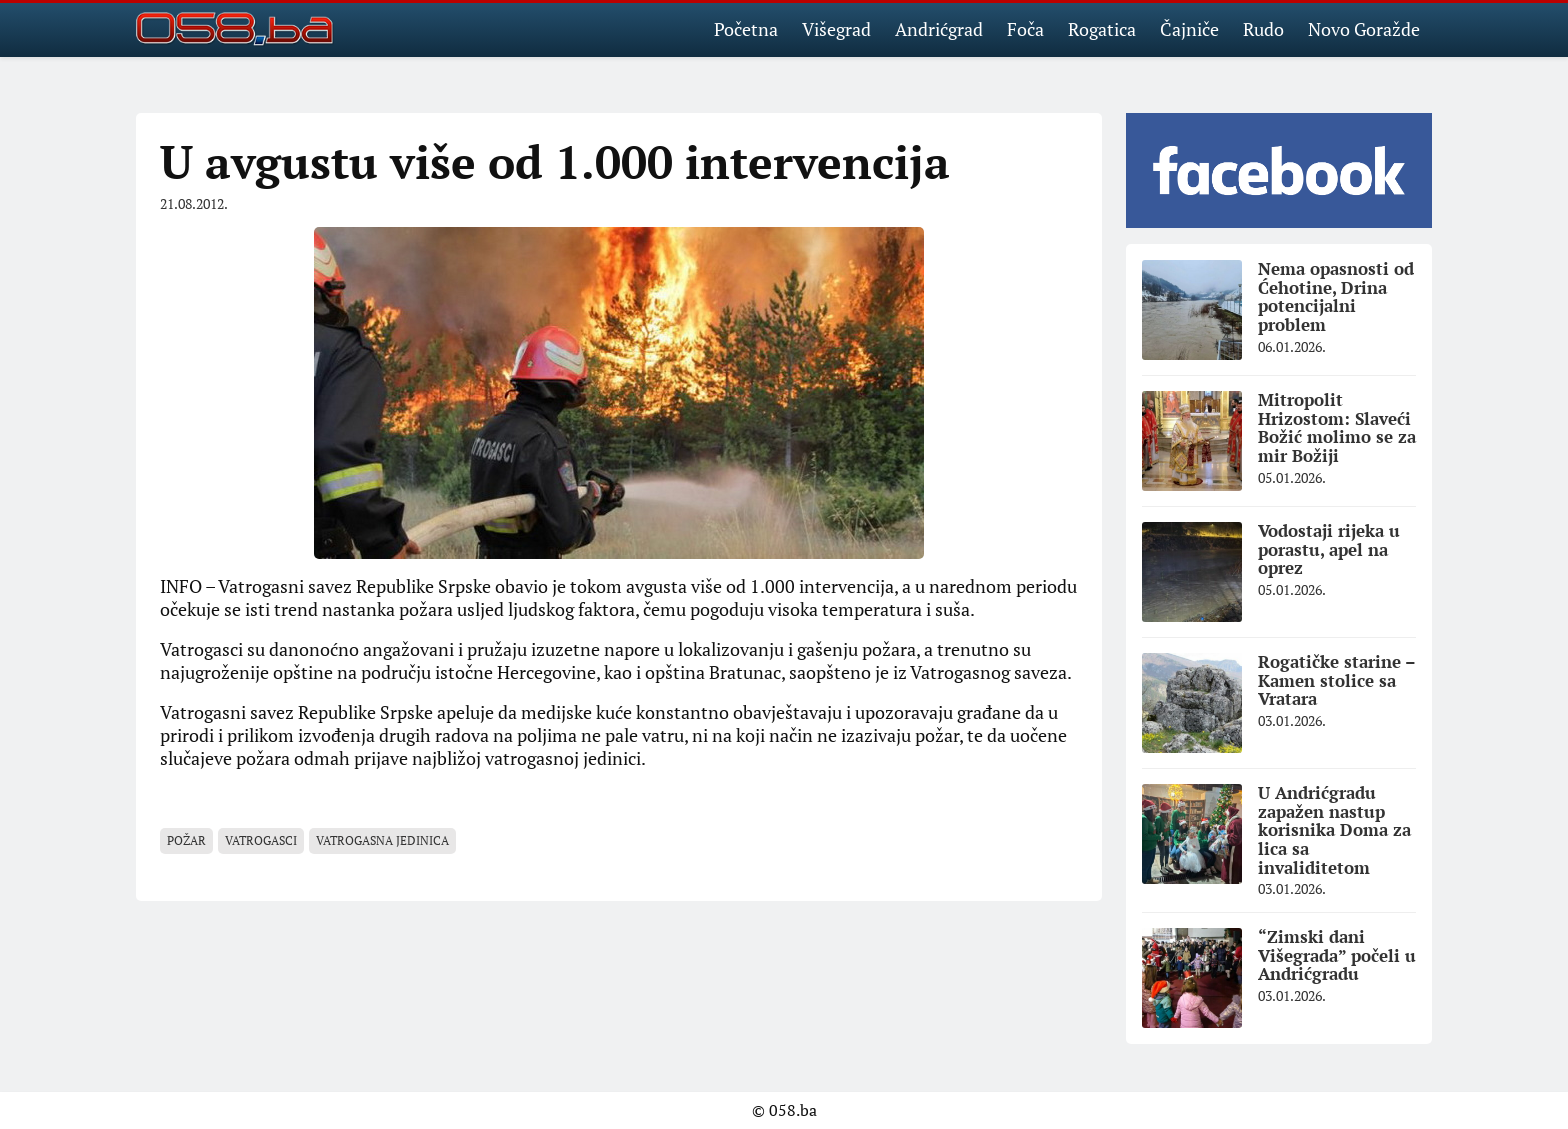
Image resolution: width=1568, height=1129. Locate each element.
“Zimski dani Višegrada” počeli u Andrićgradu (1337, 955)
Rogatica (1102, 29)
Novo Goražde (1364, 29)
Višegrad (836, 29)
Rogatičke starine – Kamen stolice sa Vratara (1337, 680)
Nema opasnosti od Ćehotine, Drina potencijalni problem (1336, 296)
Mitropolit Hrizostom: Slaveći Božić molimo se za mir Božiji (1337, 427)
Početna (746, 29)
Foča (1025, 29)
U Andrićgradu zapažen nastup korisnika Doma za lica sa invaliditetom (1334, 830)
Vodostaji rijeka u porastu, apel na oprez (1329, 549)
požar (186, 840)
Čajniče (1189, 29)
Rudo (1263, 29)
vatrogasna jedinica (382, 840)
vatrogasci (261, 840)
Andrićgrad (939, 29)
